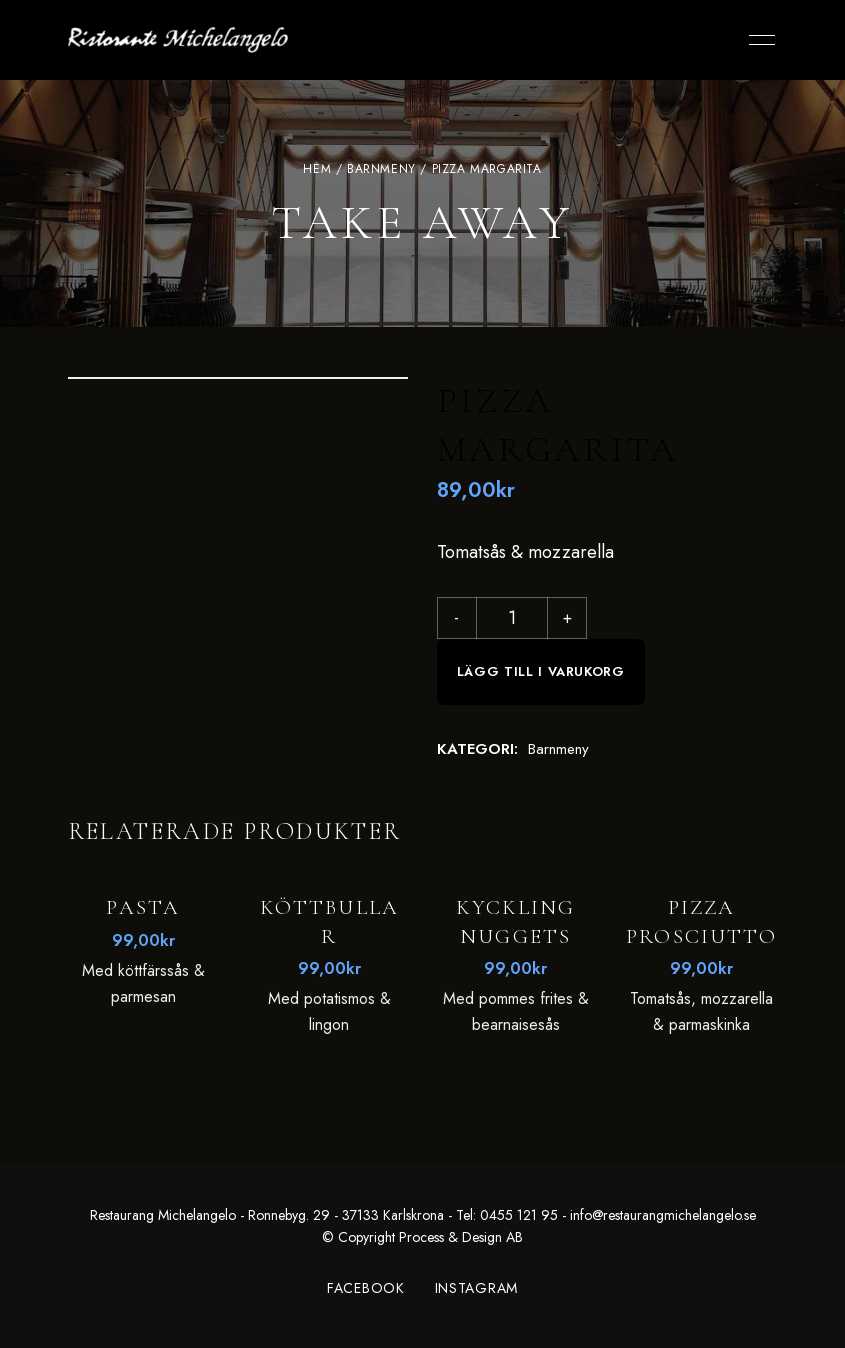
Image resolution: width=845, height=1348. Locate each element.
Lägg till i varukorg (541, 671)
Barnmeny (381, 169)
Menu (757, 40)
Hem (317, 169)
